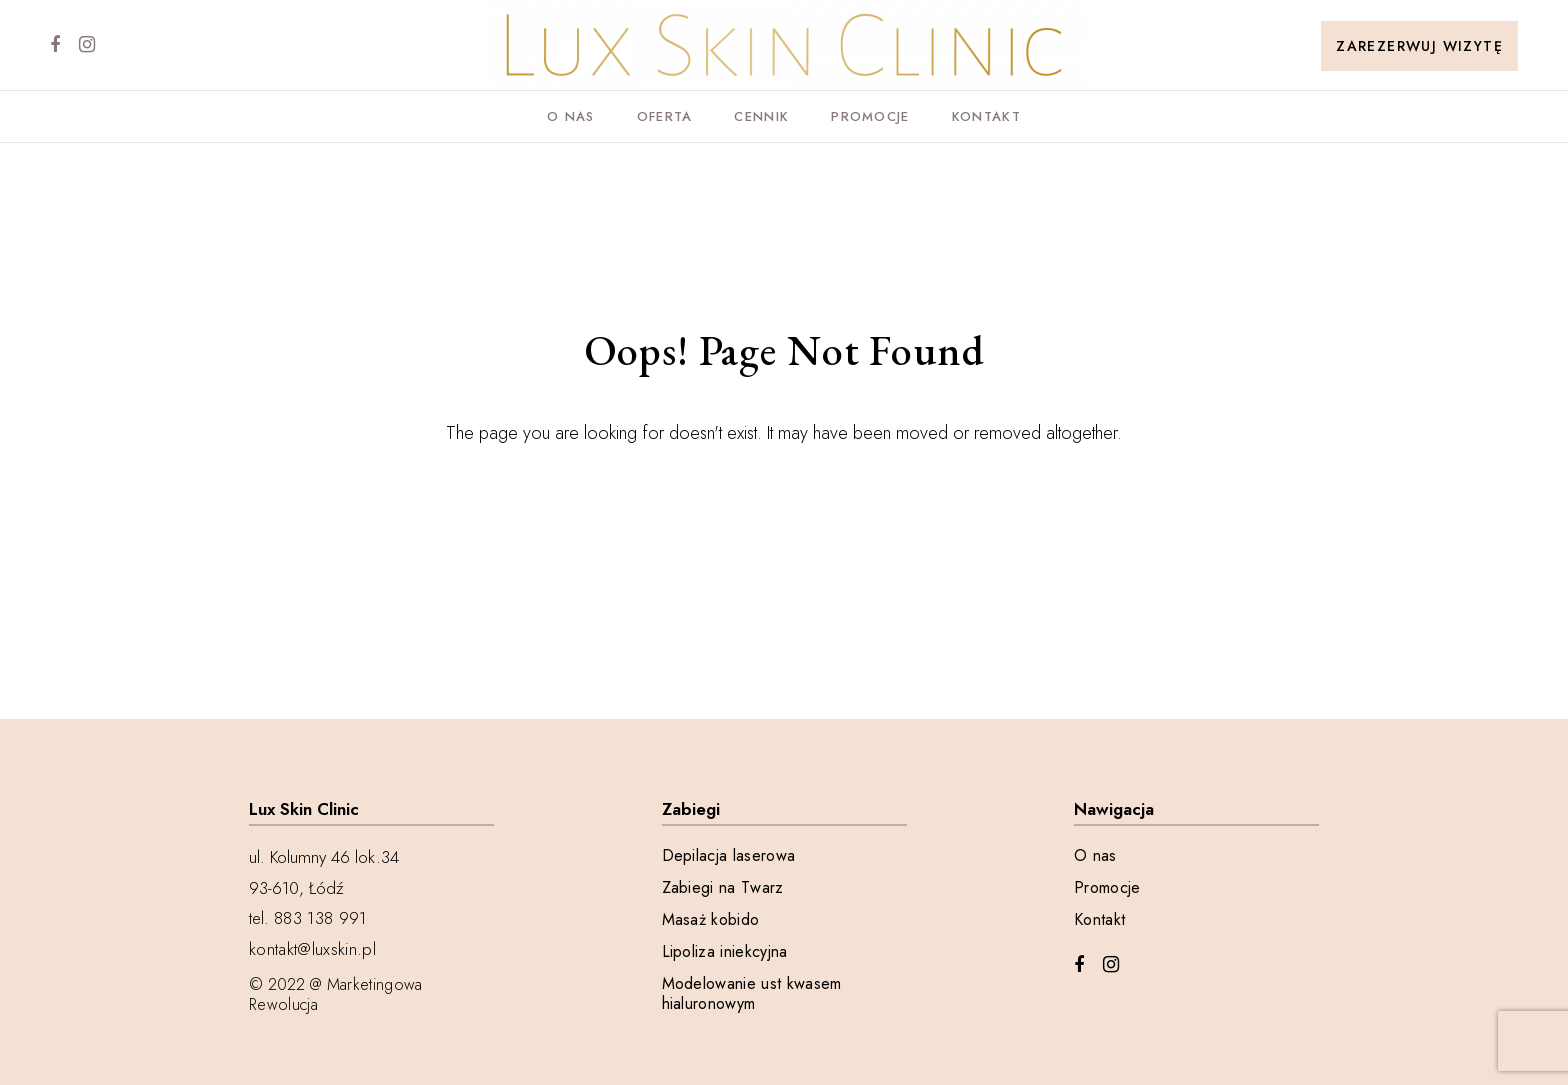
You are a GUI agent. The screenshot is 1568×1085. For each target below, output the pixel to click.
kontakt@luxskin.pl (312, 949)
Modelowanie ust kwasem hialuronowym (752, 994)
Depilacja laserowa (729, 856)
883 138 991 (320, 918)
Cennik (761, 116)
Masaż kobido (711, 920)
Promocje (870, 116)
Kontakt (986, 116)
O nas (571, 116)
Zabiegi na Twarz (723, 888)
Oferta (665, 116)
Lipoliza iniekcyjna (725, 952)
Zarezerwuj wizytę (1419, 46)
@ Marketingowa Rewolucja (335, 994)
